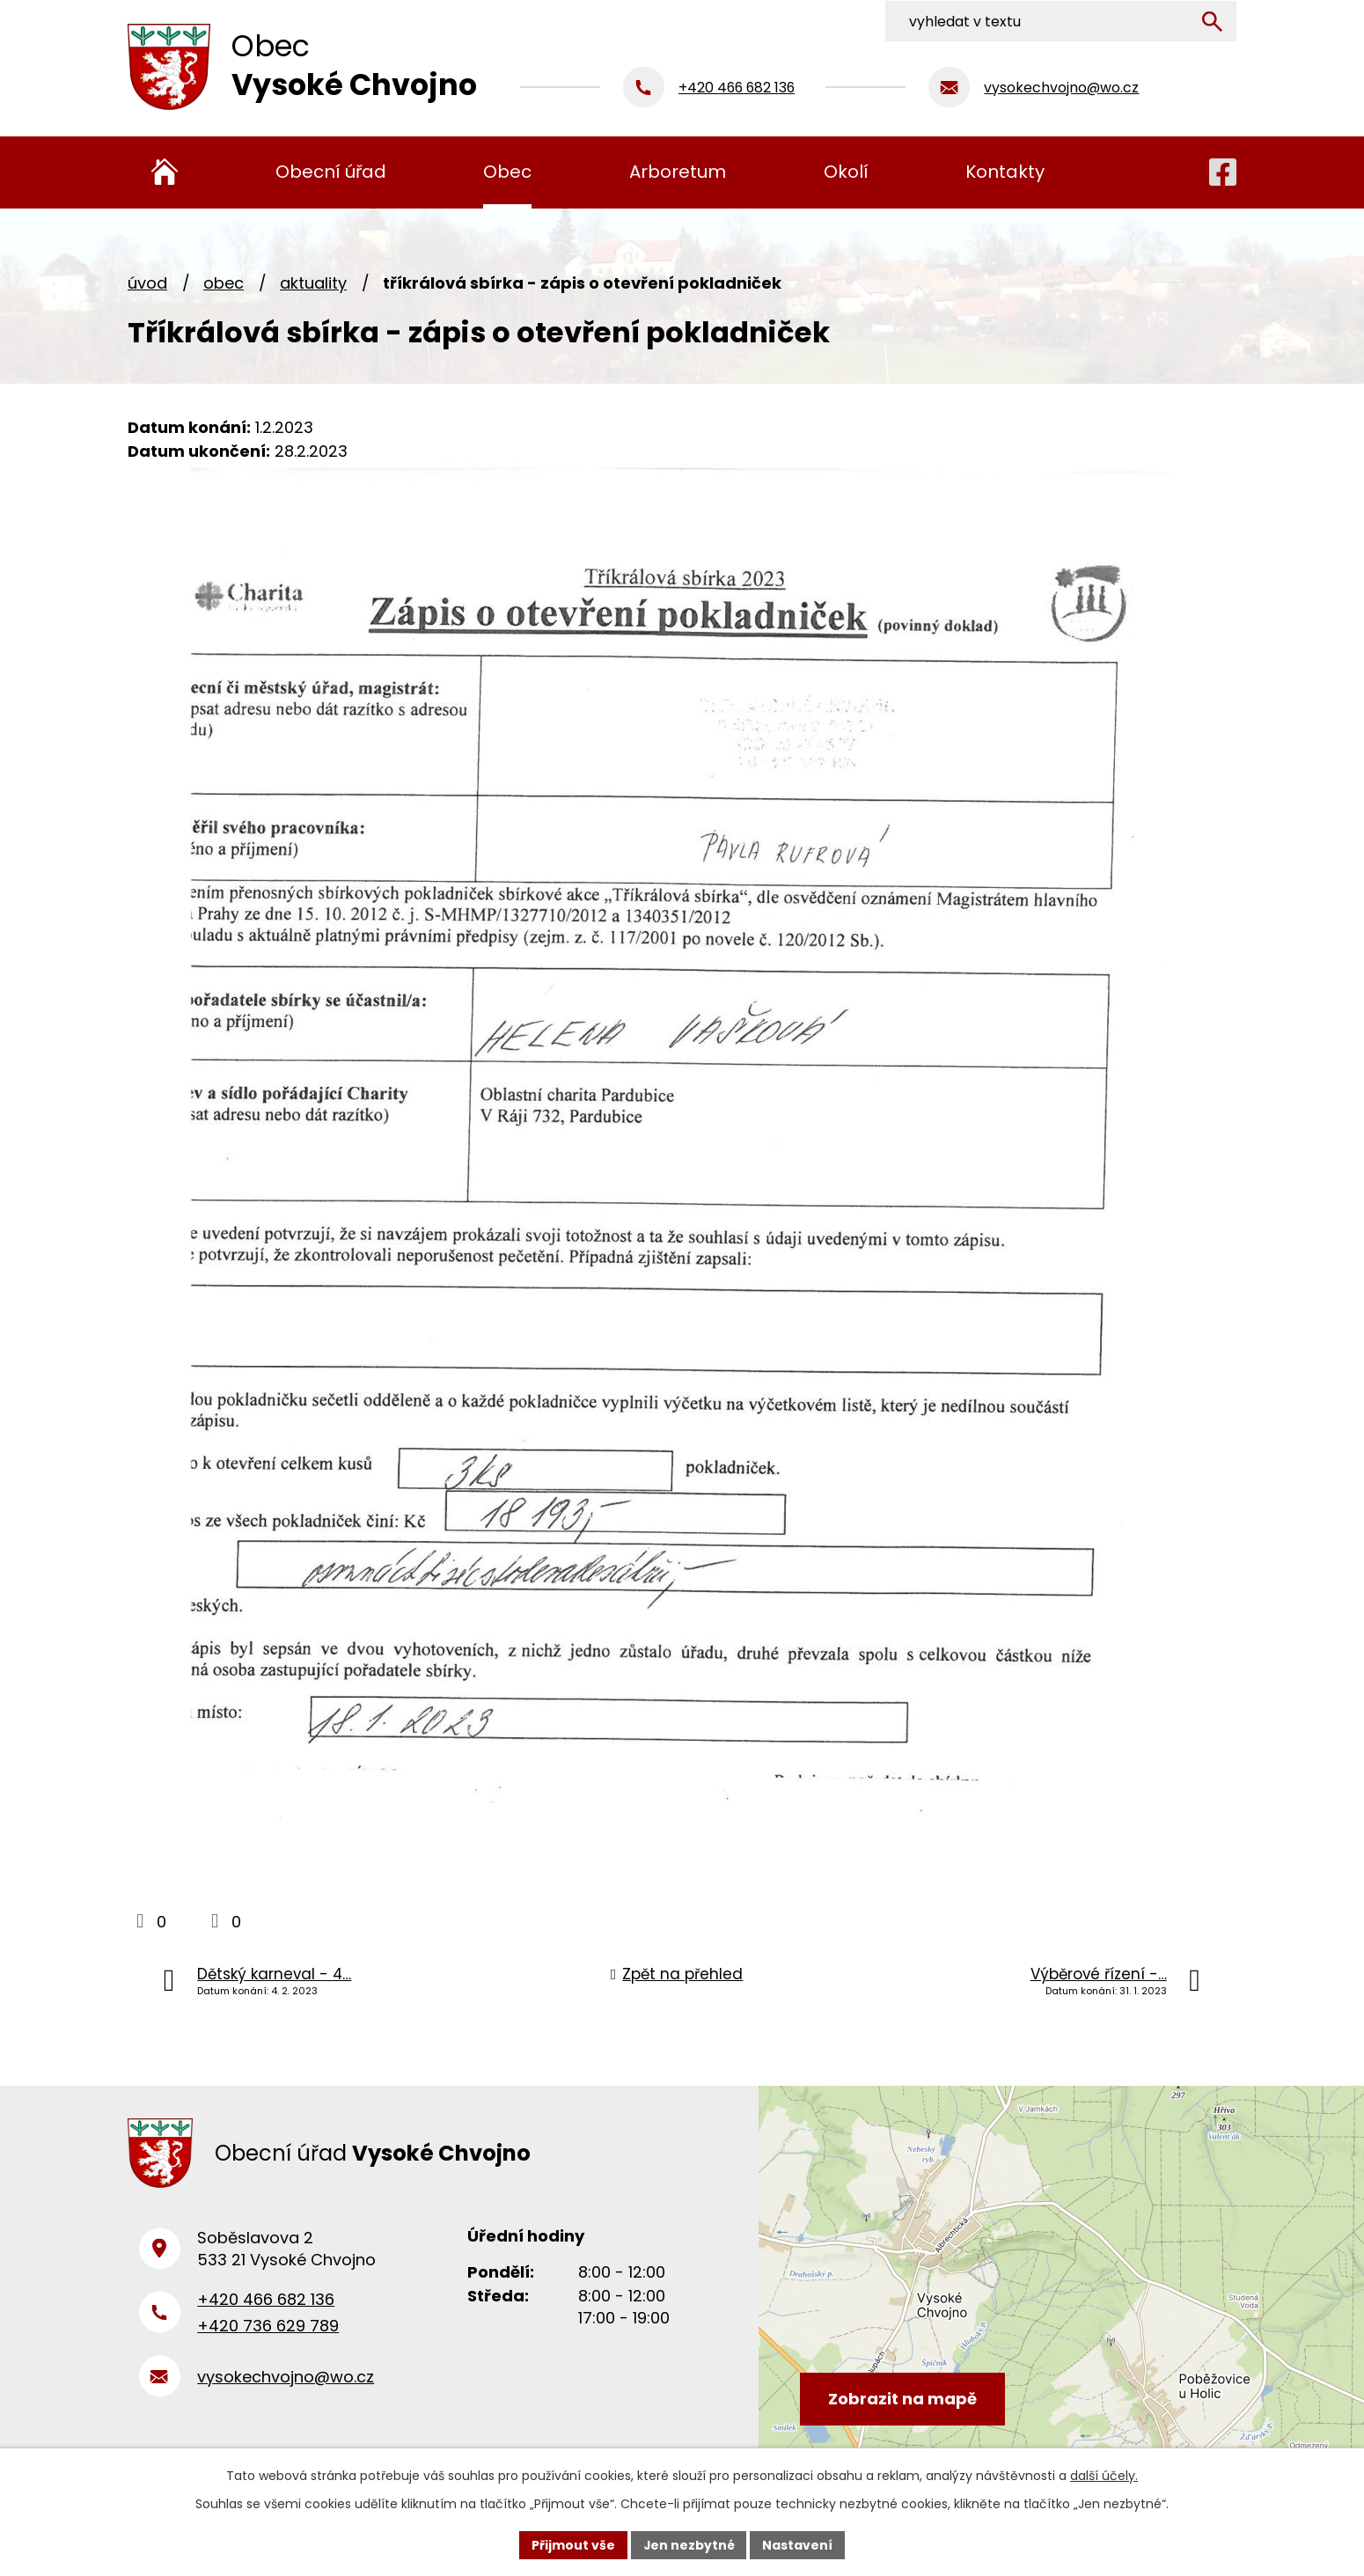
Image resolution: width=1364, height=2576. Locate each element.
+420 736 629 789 (268, 2330)
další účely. (1104, 2475)
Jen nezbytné (688, 2544)
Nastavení (798, 2544)
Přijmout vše (572, 2544)
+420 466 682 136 (265, 2303)
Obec (223, 283)
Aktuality (313, 283)
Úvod (147, 283)
